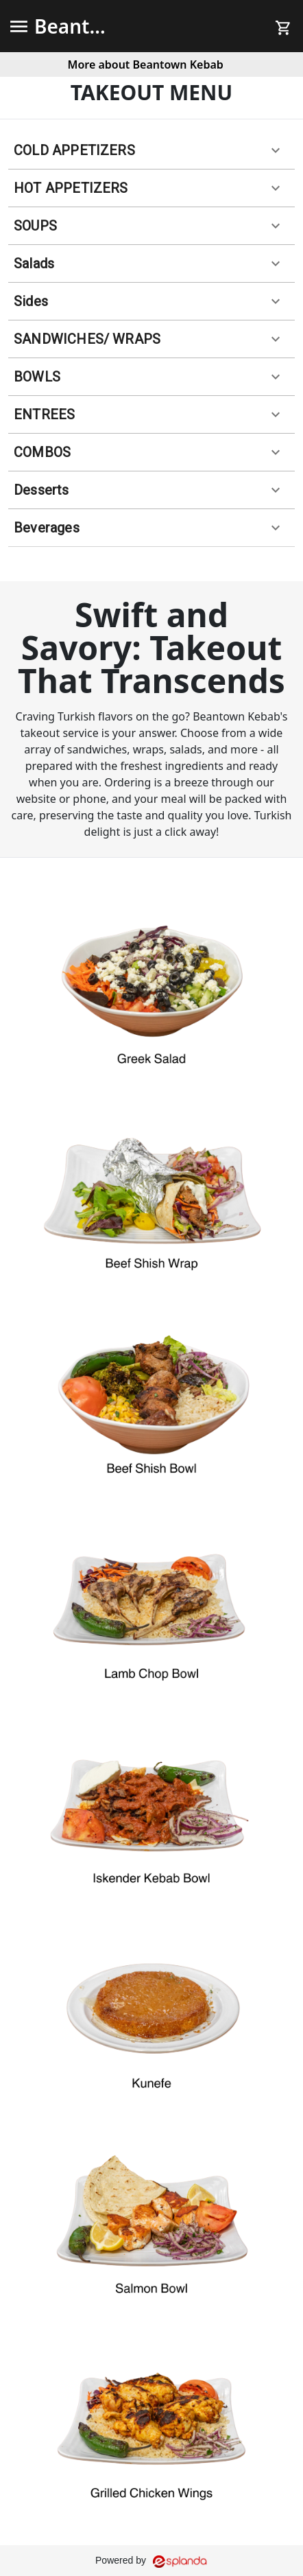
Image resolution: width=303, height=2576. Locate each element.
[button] (151, 150)
